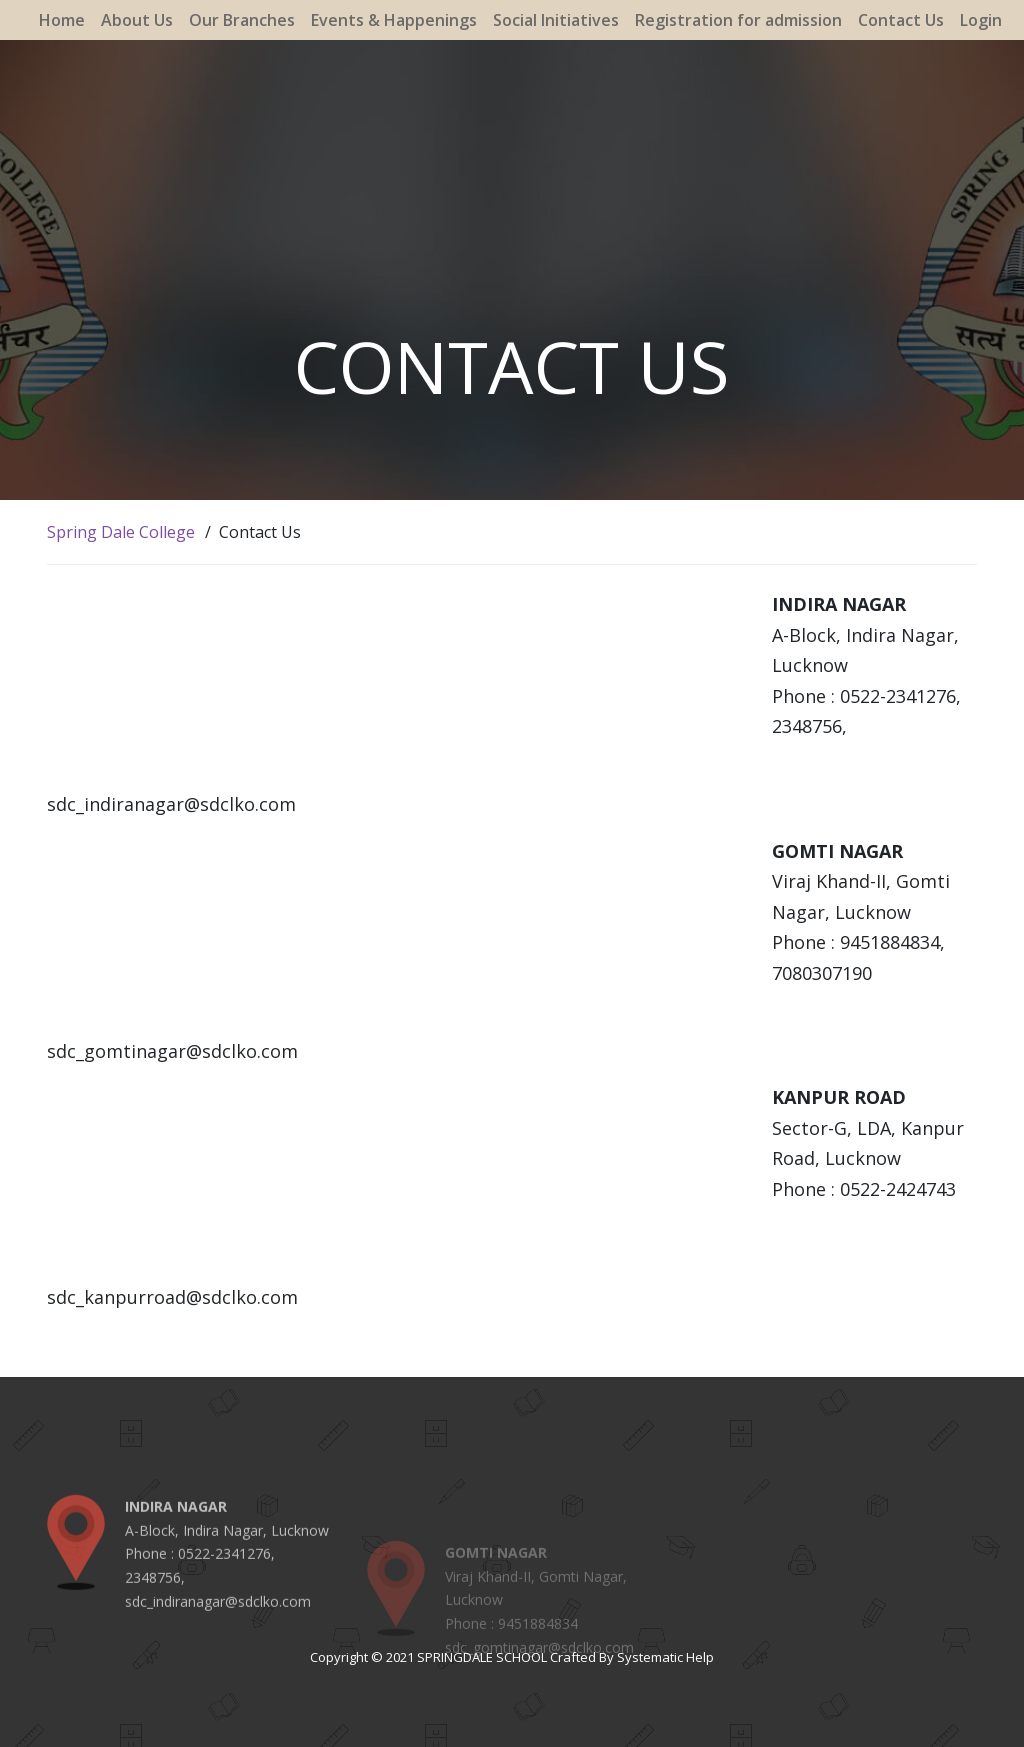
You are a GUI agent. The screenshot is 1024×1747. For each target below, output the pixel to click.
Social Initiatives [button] (556, 20)
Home (62, 20)
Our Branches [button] (242, 20)
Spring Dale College (121, 532)
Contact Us (901, 20)
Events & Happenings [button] (394, 20)
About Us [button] (137, 20)
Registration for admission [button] (738, 20)
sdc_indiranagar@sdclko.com (218, 1625)
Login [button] (981, 20)
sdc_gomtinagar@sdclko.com (539, 1674)
